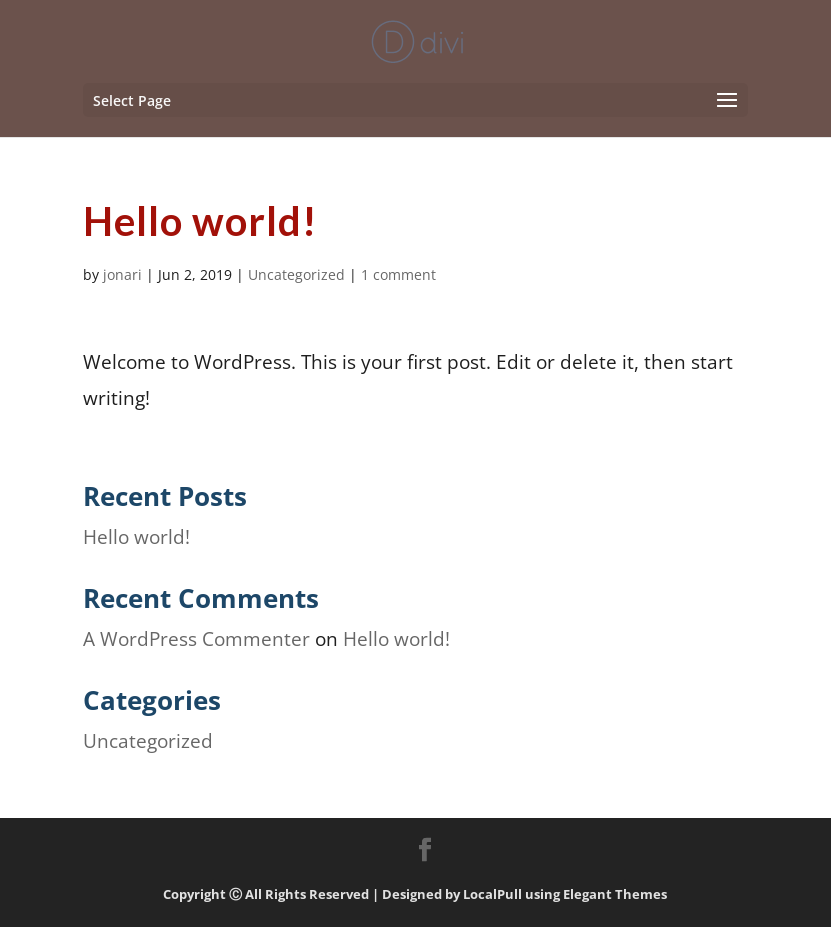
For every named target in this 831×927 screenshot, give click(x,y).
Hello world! (136, 537)
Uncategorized (296, 274)
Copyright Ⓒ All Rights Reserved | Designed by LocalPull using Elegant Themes (415, 894)
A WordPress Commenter (196, 639)
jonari (122, 274)
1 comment (398, 274)
